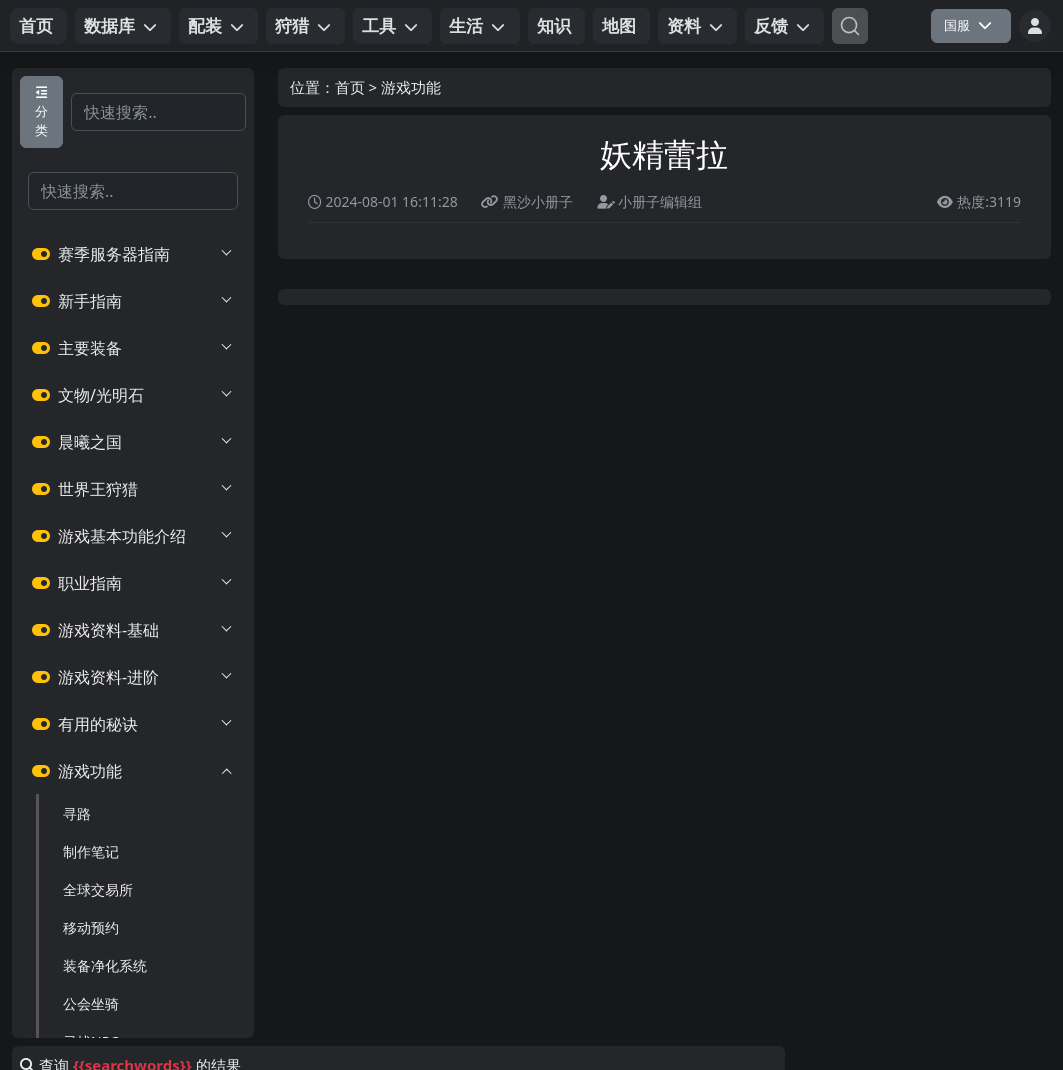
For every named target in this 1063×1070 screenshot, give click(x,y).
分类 (41, 113)
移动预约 (91, 927)
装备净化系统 (105, 965)
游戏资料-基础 (133, 630)
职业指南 (133, 583)
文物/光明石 (133, 395)
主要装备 (133, 348)
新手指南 (133, 301)
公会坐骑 (91, 1003)
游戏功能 (133, 771)
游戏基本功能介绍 (133, 536)
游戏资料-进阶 (133, 677)
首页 (350, 87)
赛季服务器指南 (133, 254)
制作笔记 (91, 851)
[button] (123, 26)
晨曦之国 (133, 442)
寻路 (77, 813)
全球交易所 (98, 889)
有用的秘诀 (133, 724)
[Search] (850, 26)
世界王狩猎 (133, 489)
